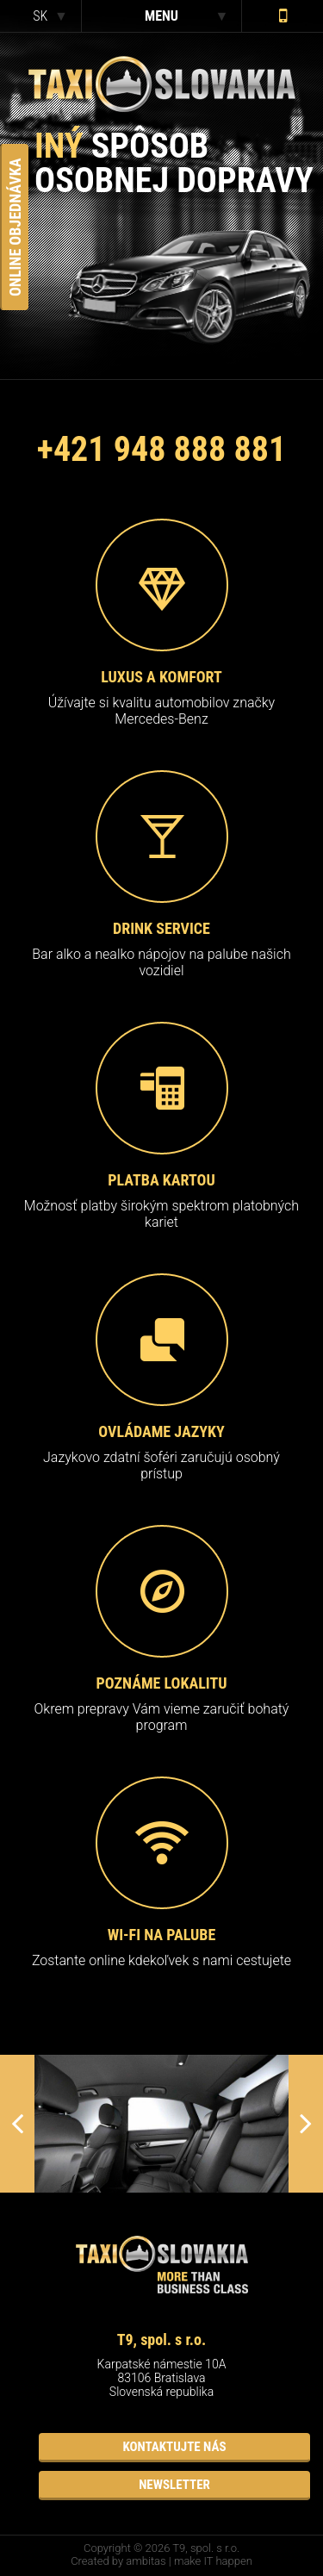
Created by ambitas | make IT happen (161, 2560)
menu (161, 16)
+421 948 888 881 (161, 449)
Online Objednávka (15, 227)
